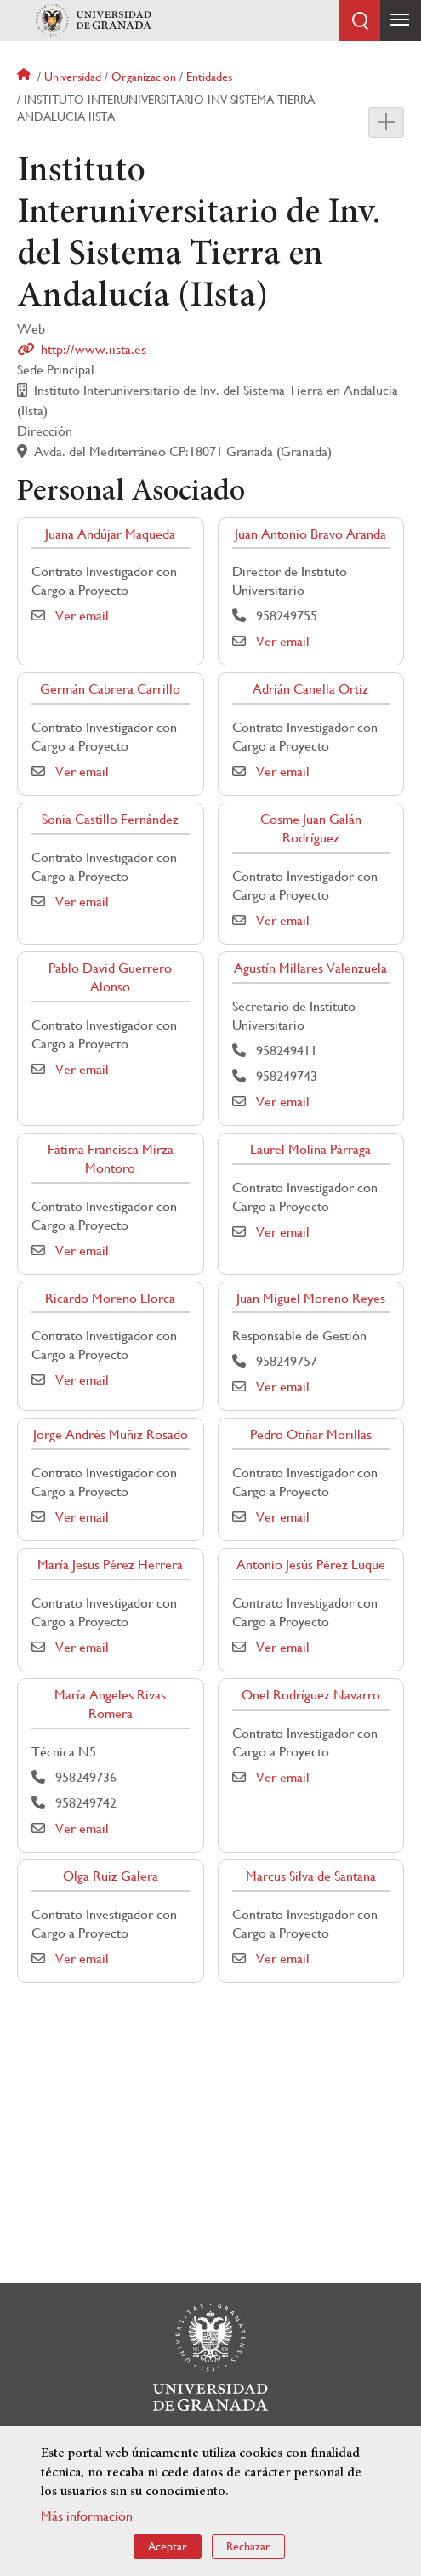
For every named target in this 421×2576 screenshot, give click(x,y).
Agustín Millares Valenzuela (310, 968)
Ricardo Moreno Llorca (110, 1298)
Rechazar (248, 2546)
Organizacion (143, 76)
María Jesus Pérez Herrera (110, 1564)
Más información (87, 2516)
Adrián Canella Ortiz (310, 689)
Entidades (209, 76)
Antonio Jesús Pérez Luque (310, 1564)
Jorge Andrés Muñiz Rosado (110, 1434)
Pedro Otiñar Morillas (311, 1434)
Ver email (82, 616)
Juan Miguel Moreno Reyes (310, 1298)
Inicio (25, 76)
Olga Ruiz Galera (110, 1876)
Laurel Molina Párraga (310, 1149)
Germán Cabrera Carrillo (110, 689)
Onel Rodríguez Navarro (311, 1695)
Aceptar (167, 2546)
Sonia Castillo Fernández (110, 819)
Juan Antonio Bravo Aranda (310, 534)
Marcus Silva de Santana (311, 1876)
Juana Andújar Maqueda (110, 534)
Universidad (72, 76)
